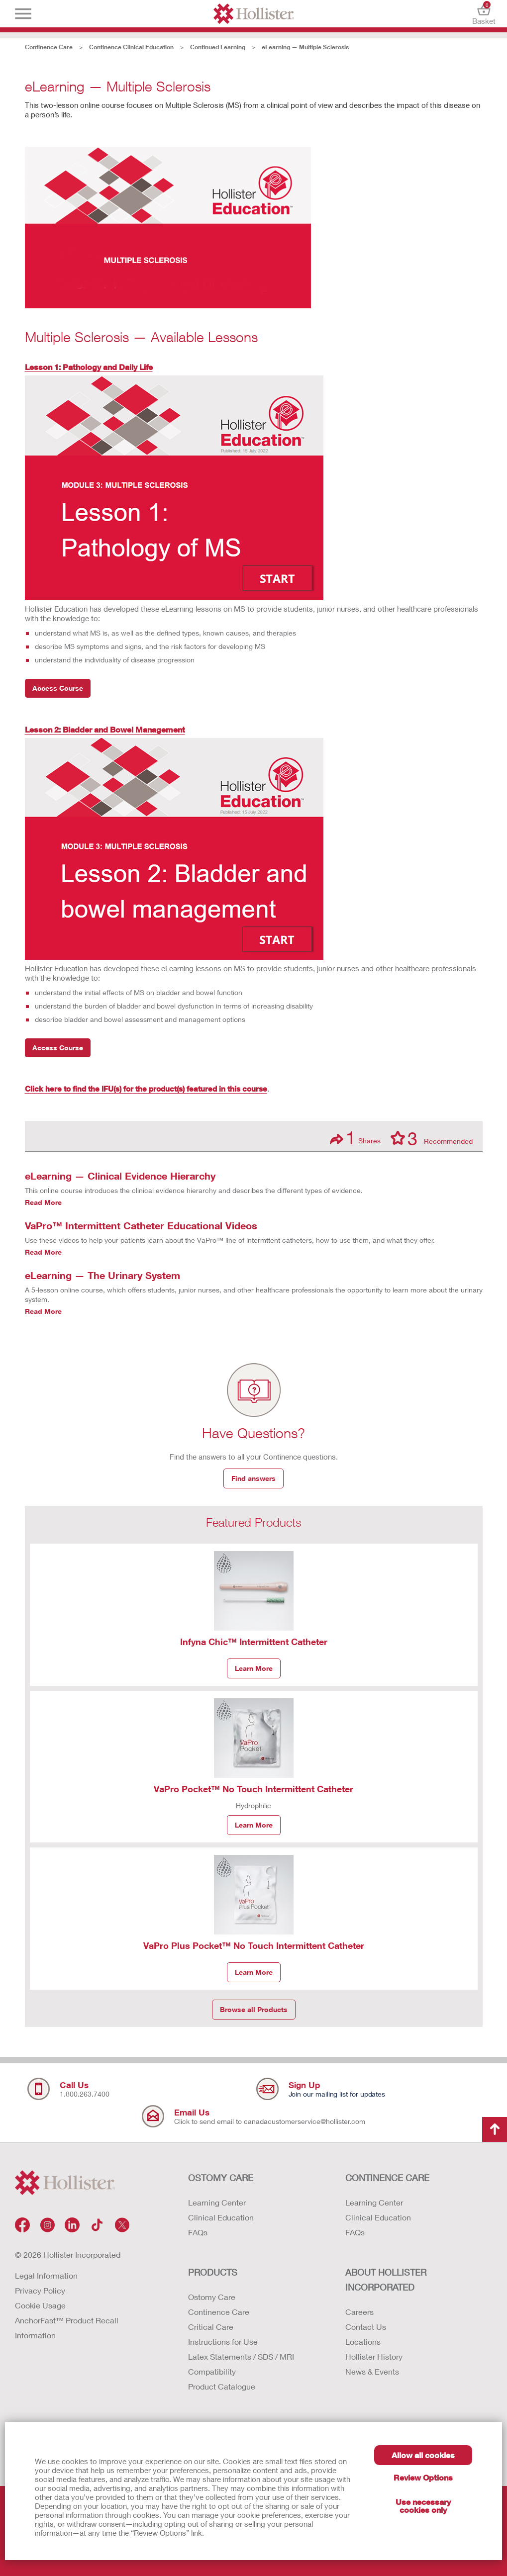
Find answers (253, 1478)
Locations (363, 2341)
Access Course (57, 688)
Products (212, 2272)
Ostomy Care (211, 2296)
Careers (359, 2311)
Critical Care (210, 2326)
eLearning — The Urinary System (102, 1275)
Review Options (423, 2477)
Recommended (432, 1138)
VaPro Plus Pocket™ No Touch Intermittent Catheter (253, 1945)
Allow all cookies (423, 2455)
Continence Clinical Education (131, 47)
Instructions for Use (223, 2341)
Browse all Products (254, 2009)
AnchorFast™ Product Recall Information (66, 2327)
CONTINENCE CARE (387, 2177)
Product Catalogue (221, 2386)
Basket (484, 13)
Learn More (254, 1668)
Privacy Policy (40, 2290)
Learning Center (217, 2202)
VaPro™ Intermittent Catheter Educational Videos (141, 1225)
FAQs (197, 2232)
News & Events (372, 2371)
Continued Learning (217, 47)
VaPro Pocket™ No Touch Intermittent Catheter (253, 1788)
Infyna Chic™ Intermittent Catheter (253, 1641)
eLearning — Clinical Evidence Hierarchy (120, 1176)
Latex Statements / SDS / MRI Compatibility (241, 2364)
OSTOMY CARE (220, 2177)
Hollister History (374, 2356)
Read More (43, 1202)
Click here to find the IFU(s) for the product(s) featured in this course (146, 1088)
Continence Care (49, 47)
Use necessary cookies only (423, 2505)
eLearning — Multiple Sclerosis (305, 47)
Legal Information (46, 2275)
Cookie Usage (40, 2305)
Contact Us (365, 2326)
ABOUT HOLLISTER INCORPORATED (385, 2280)
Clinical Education (221, 2217)
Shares (355, 1137)
